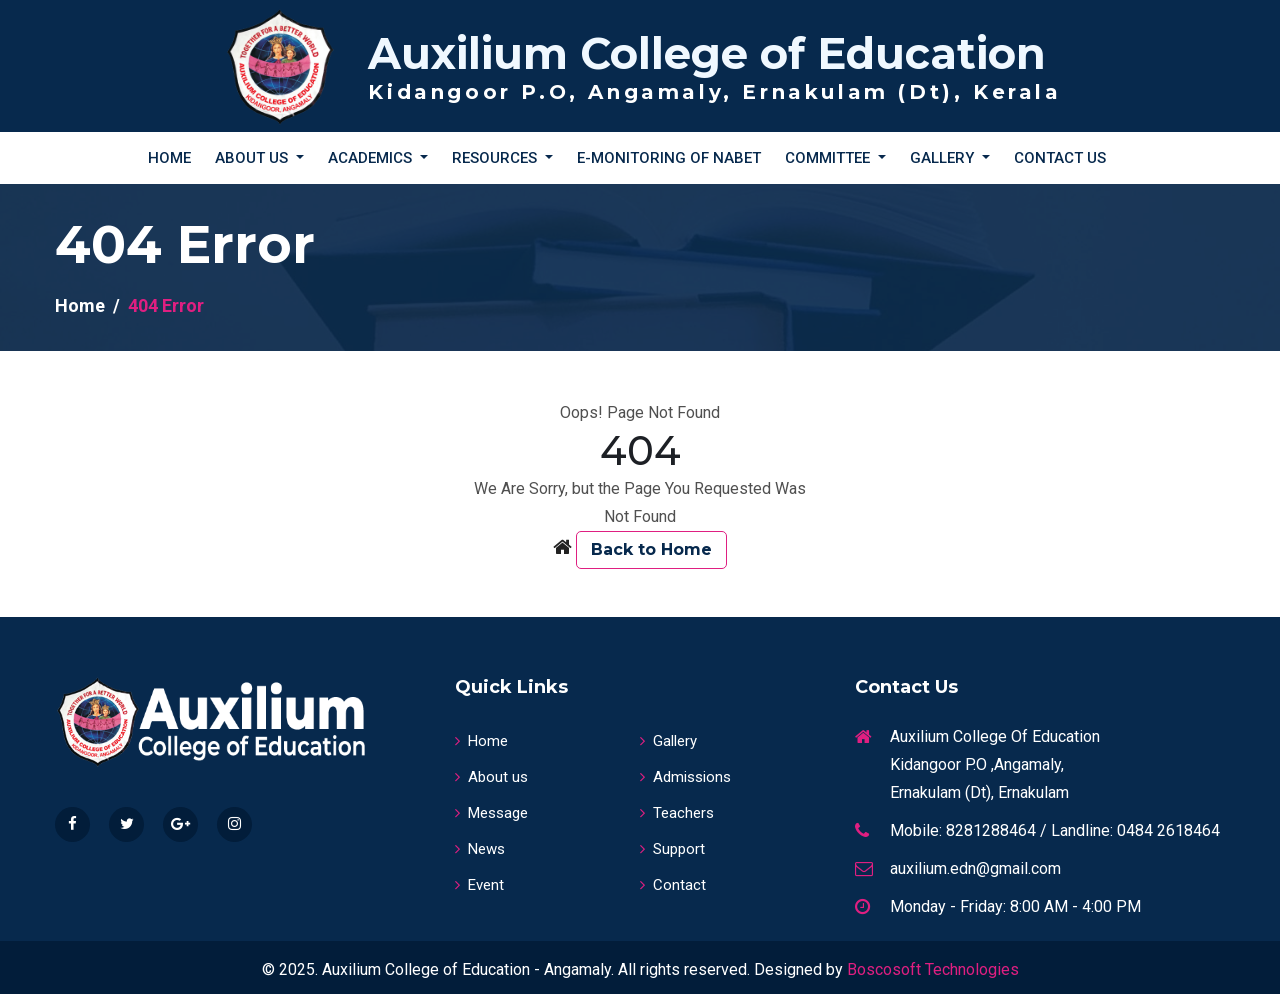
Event (479, 885)
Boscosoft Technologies (933, 969)
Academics (372, 158)
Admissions (685, 777)
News (480, 849)
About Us (253, 158)
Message (491, 813)
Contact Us (1060, 158)
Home (169, 158)
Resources (496, 158)
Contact (673, 885)
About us (491, 777)
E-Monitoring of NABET (669, 158)
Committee (829, 158)
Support (672, 849)
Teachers (677, 813)
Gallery (944, 158)
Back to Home (651, 549)
